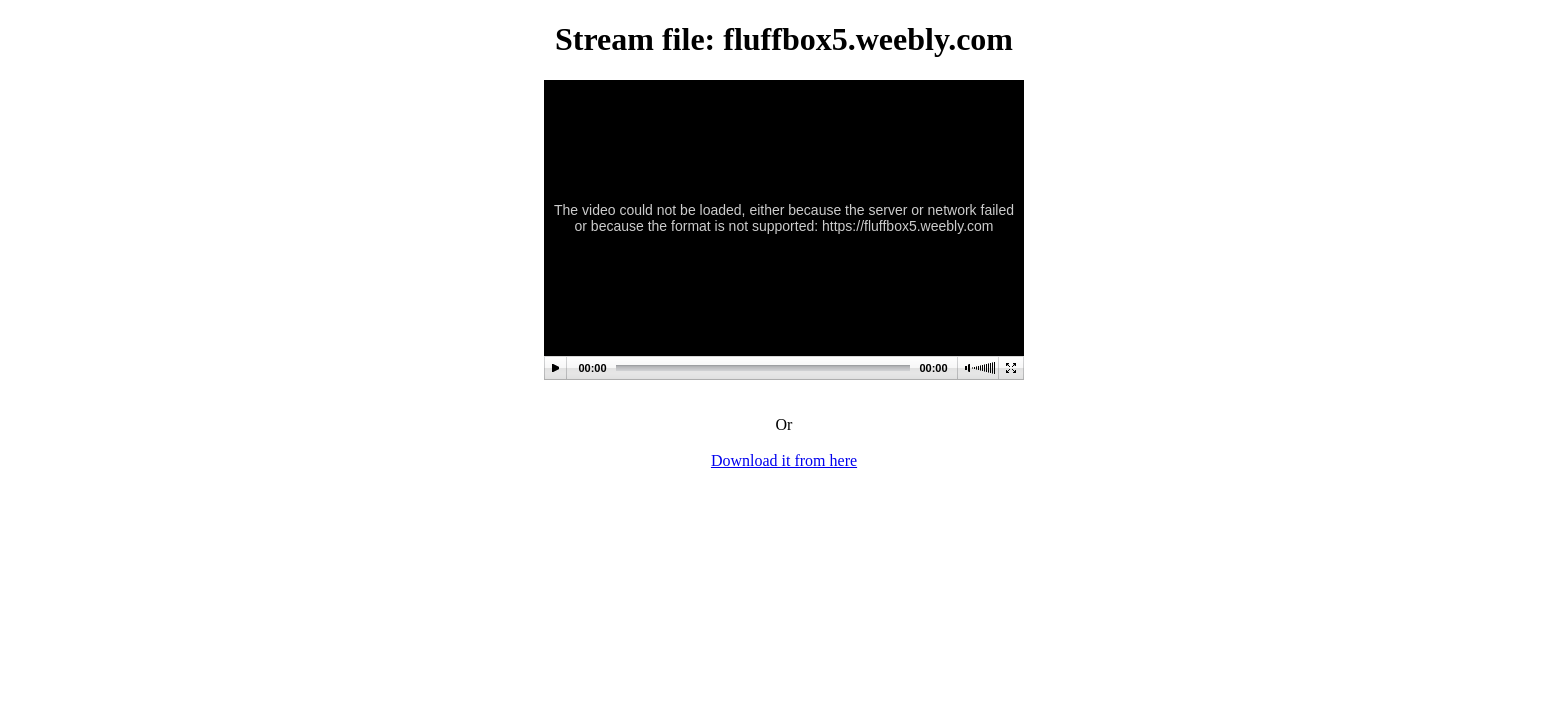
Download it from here (784, 460)
